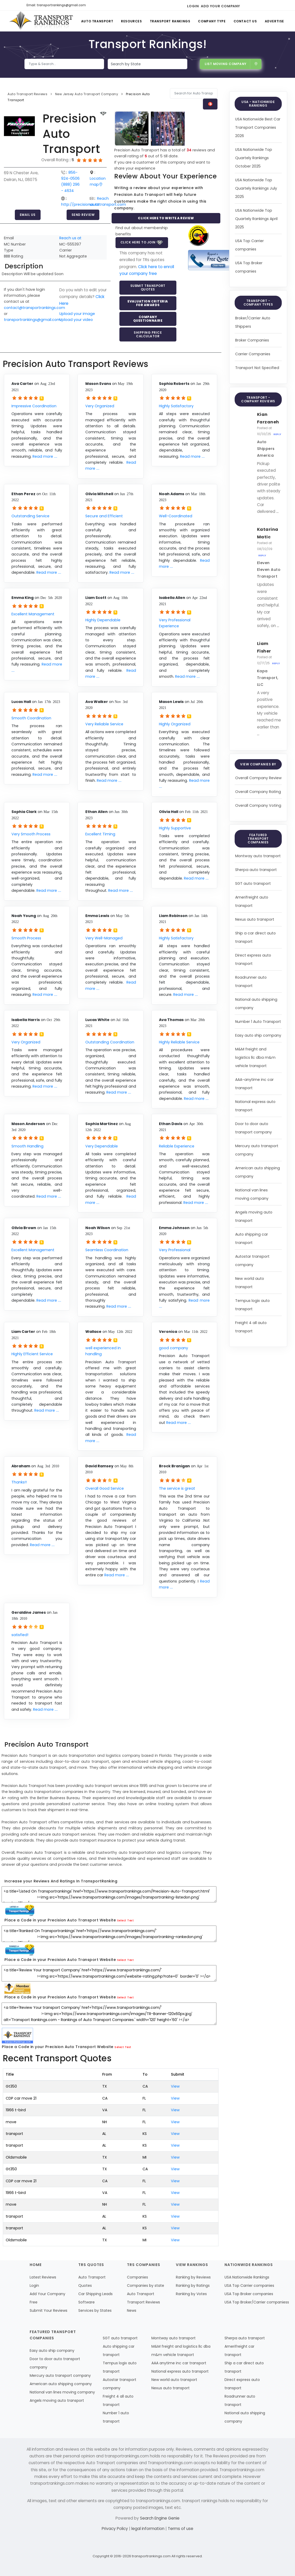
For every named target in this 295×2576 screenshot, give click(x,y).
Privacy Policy (115, 2528)
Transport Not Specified (257, 367)
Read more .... (45, 456)
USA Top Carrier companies (249, 2285)
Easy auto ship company (258, 1035)
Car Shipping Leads (95, 2293)
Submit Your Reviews (48, 2310)
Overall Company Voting (258, 805)
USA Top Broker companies (249, 2293)
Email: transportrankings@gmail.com (56, 5)
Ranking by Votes (191, 2293)
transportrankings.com (151, 2556)
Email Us (28, 214)
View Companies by (258, 764)
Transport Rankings (170, 21)
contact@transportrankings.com (34, 307)
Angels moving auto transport (57, 2400)
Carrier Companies (252, 354)
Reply (277, 434)
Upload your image (77, 313)
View (175, 2086)
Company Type (212, 21)
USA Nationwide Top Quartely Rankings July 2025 (256, 188)
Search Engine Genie (159, 2518)
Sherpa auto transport (256, 869)
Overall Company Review (258, 777)
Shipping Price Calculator (148, 334)
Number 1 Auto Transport (258, 1021)
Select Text (125, 1920)
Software (86, 2302)
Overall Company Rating (258, 791)
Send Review (83, 214)
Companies (137, 2277)
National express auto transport (180, 2371)
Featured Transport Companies (258, 838)
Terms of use (180, 2528)
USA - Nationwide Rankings (258, 104)
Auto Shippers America (266, 448)
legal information (148, 2528)
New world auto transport (174, 2379)
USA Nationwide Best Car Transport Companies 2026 (257, 127)
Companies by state (145, 2285)
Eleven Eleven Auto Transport (269, 569)
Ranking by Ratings (193, 2285)
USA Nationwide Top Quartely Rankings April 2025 (256, 219)
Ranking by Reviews (193, 2277)
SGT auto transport (253, 883)
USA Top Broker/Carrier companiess (257, 2302)
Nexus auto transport (254, 919)
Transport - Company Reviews (258, 399)
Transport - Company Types (258, 303)
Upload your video (76, 319)
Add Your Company (220, 6)
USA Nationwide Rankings (247, 2277)
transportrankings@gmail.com (32, 319)
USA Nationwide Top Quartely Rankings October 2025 (253, 158)
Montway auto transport (258, 855)
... (277, 511)
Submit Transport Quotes (147, 287)
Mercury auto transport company (60, 2375)
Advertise (274, 21)
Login (193, 6)
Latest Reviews (43, 2277)
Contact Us (245, 21)
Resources (131, 21)
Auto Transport (97, 21)
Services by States (95, 2310)
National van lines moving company (62, 2392)
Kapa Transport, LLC (267, 677)
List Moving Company (231, 64)
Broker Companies (252, 340)
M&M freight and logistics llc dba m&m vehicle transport (255, 1057)
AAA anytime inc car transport (178, 2363)
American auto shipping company (61, 2383)
